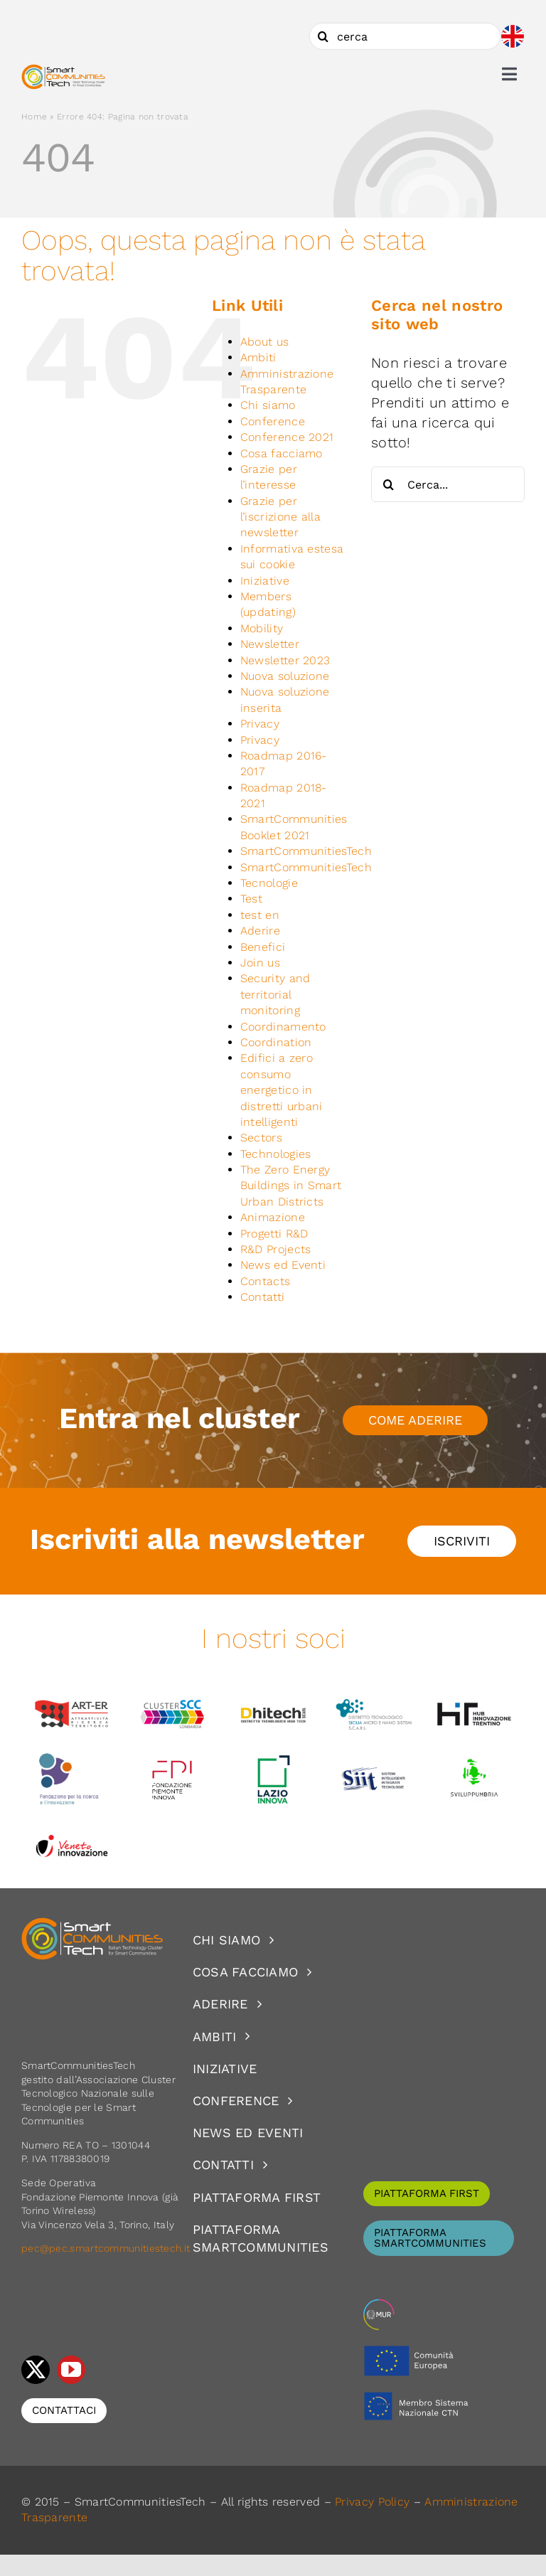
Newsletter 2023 (285, 660)
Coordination (276, 1042)
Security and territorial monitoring (275, 994)
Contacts (265, 1281)
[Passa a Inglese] (512, 36)
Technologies (275, 1154)
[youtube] (71, 2370)
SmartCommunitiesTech (306, 851)
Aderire (260, 930)
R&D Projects (275, 1249)
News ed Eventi (283, 1265)
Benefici (262, 947)
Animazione (272, 1217)
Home (34, 117)
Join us (260, 962)
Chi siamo (268, 405)
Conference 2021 (287, 437)
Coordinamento (283, 1026)
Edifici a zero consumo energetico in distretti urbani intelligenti (281, 1090)
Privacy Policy (372, 2501)
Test (251, 898)
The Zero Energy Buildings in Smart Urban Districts (290, 1185)
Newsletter (269, 644)
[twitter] (35, 2370)
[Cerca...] (448, 484)
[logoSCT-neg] (92, 1923)
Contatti (262, 1297)
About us (264, 341)
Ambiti (258, 357)
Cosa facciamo (281, 453)
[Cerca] (322, 36)
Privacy (259, 723)
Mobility (261, 628)
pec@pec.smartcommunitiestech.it (107, 2248)
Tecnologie (269, 883)
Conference (272, 421)
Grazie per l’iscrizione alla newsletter (280, 517)
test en (259, 915)
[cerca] (404, 36)
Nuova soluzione (285, 676)
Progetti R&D (274, 1233)
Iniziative (264, 580)
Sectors (261, 1137)
